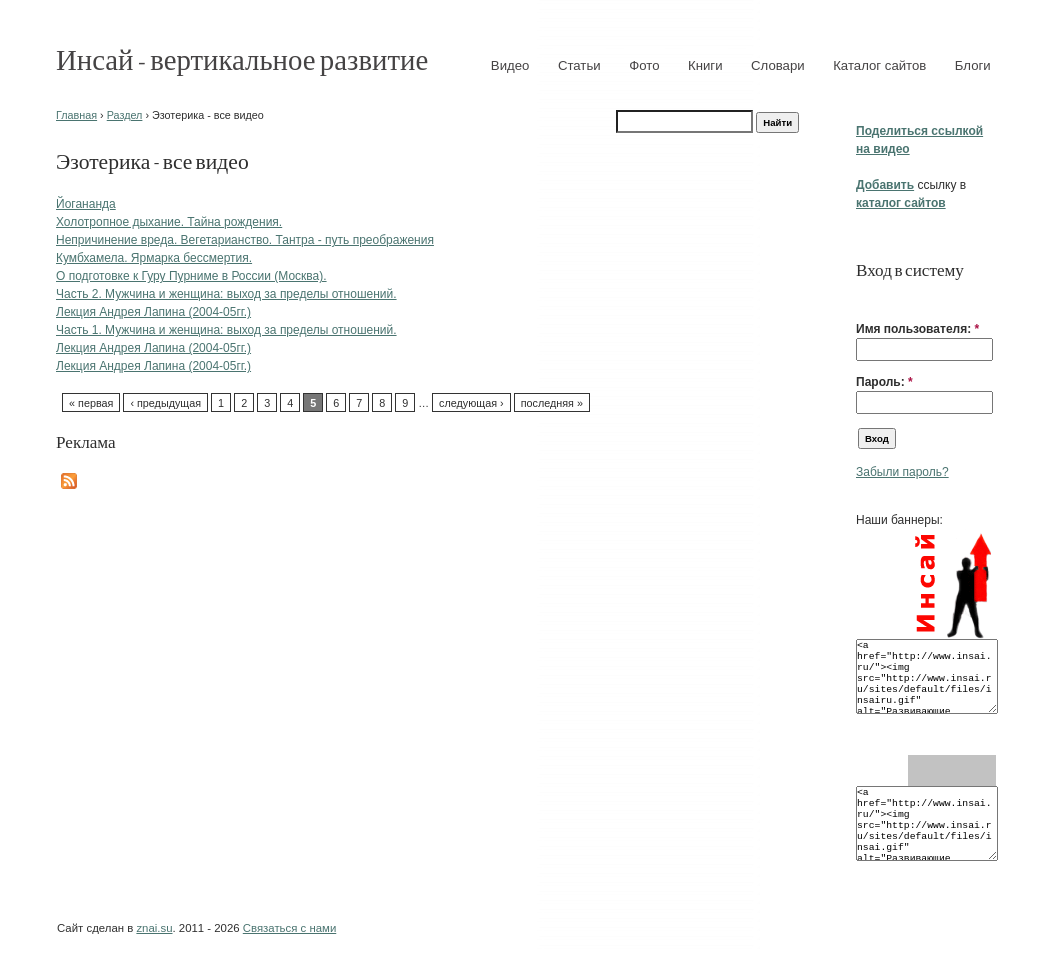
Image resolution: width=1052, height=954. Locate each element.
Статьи (579, 65)
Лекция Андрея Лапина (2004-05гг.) (153, 312)
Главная (76, 115)
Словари (778, 65)
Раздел (125, 115)
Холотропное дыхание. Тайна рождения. (169, 222)
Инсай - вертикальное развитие (242, 58)
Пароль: (884, 382)
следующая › (471, 403)
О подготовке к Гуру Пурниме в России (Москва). (191, 276)
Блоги (973, 65)
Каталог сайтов (879, 65)
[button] (864, 298)
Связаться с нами (289, 928)
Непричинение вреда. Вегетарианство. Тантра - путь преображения (245, 240)
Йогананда (86, 204)
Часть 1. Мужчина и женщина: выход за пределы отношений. (226, 330)
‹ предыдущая (165, 403)
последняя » (552, 403)
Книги (705, 65)
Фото (644, 65)
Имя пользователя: (917, 329)
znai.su (154, 928)
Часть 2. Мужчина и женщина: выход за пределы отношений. (226, 294)
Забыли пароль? (902, 472)
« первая (91, 403)
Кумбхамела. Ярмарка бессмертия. (154, 258)
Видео (510, 65)
